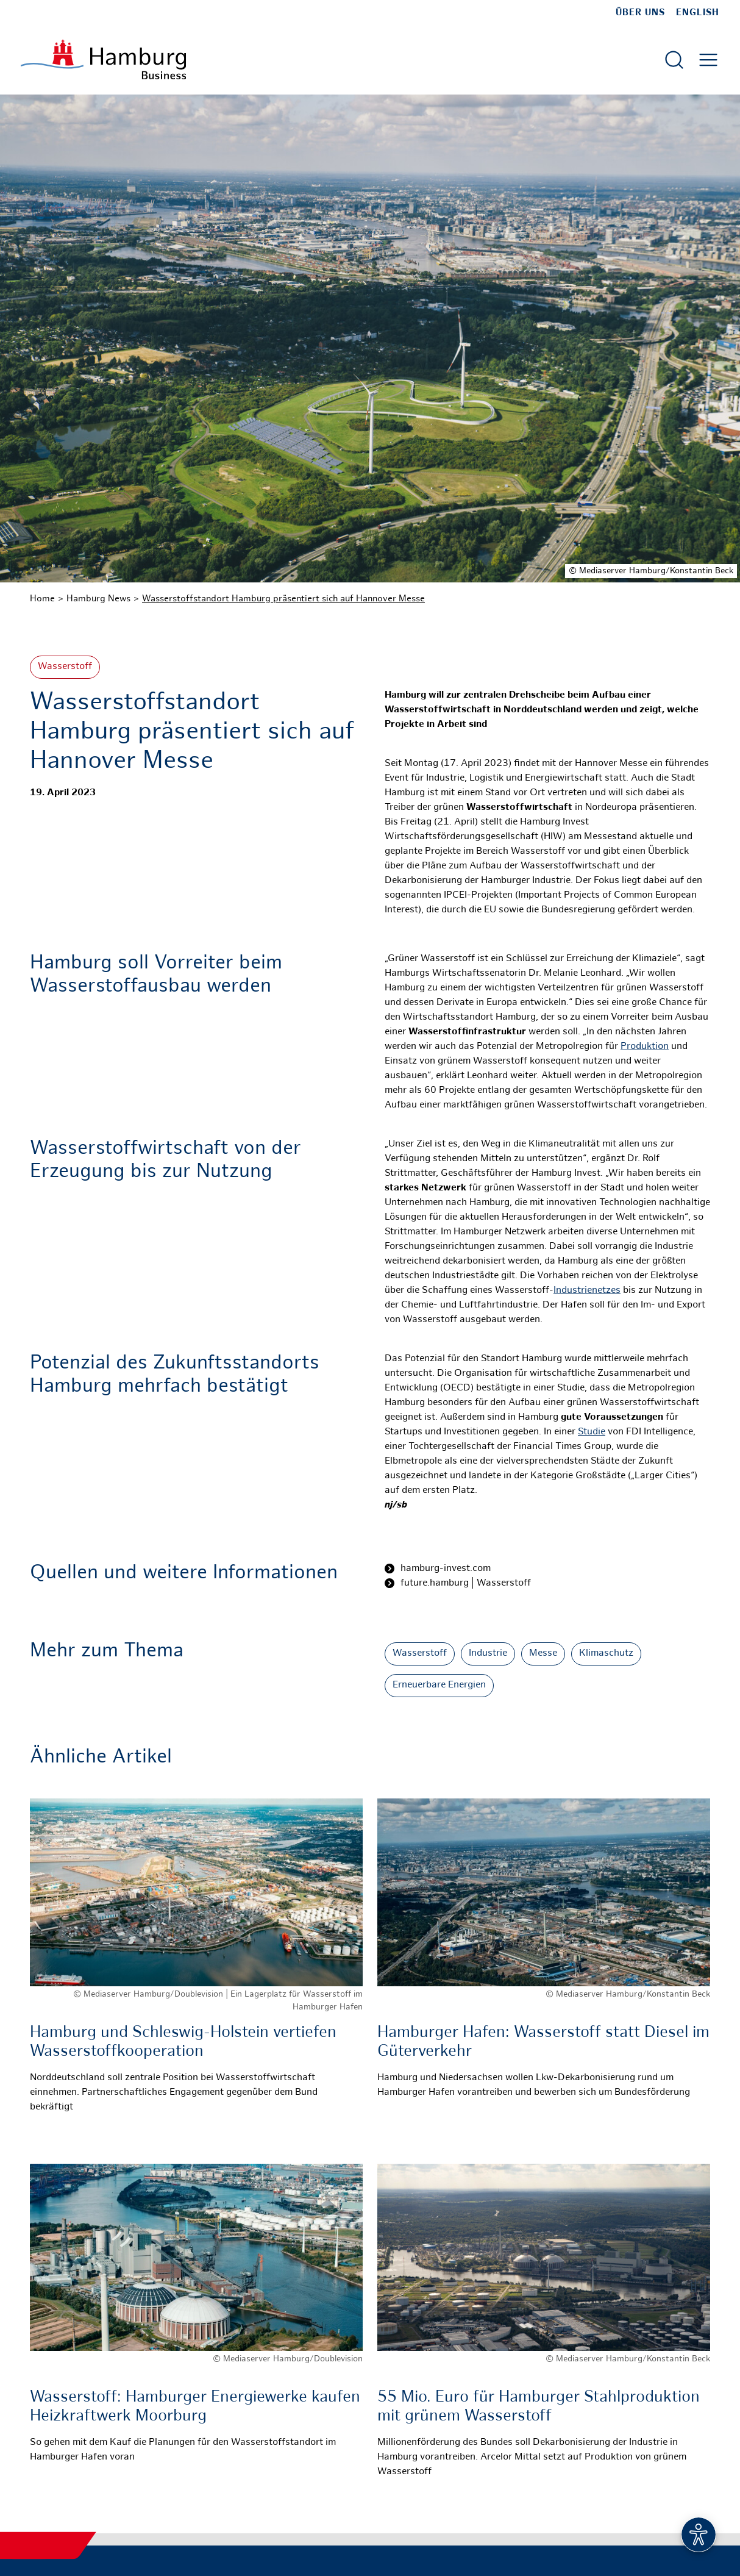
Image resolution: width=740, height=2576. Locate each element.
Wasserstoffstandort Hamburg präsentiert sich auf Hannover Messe (283, 599)
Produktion (645, 1046)
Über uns (640, 13)
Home (42, 599)
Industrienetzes (587, 1290)
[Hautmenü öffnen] (708, 60)
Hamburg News (98, 599)
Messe (543, 1653)
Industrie (488, 1653)
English (697, 13)
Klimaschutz (606, 1653)
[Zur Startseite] (103, 59)
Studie (591, 1432)
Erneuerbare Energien (439, 1685)
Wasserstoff (65, 666)
